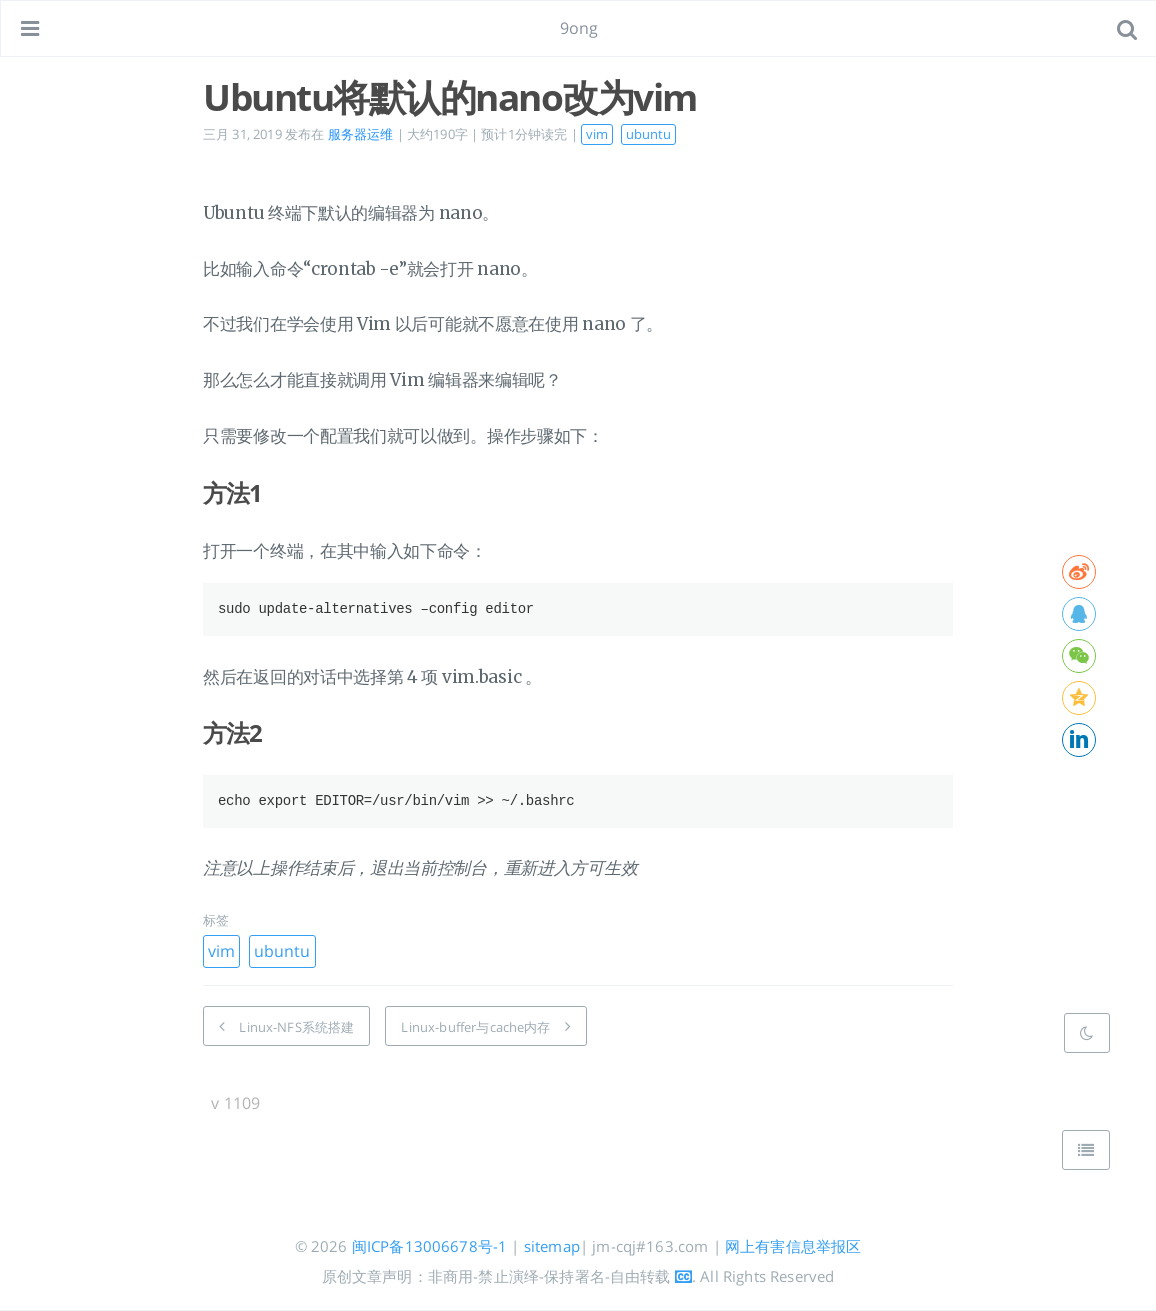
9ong (579, 28)
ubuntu (649, 134)
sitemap (552, 1246)
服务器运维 (361, 134)
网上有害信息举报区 (793, 1246)
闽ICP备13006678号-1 (430, 1246)
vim (597, 134)
